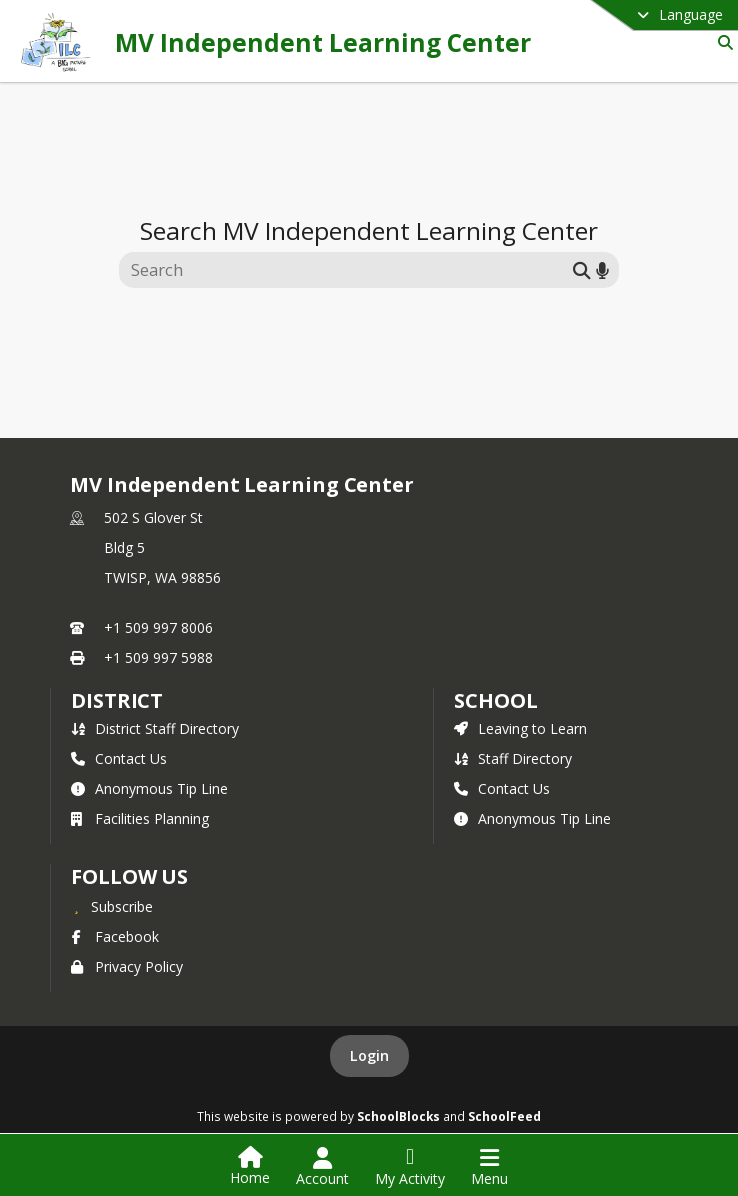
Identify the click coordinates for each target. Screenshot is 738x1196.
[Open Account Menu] (322, 1167)
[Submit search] (582, 269)
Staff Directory (513, 758)
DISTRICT (117, 700)
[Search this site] (348, 270)
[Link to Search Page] (721, 42)
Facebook (115, 936)
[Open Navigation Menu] (489, 1167)
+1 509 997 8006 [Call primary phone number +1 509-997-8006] (158, 627)
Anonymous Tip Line (149, 788)
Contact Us (119, 758)
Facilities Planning (140, 818)
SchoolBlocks (398, 1116)
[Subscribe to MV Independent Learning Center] (112, 906)
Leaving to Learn (520, 728)
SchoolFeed (504, 1116)
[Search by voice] (602, 269)
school (495, 700)
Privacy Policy (127, 966)
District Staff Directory (155, 728)
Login (369, 1055)
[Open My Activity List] (410, 1167)
